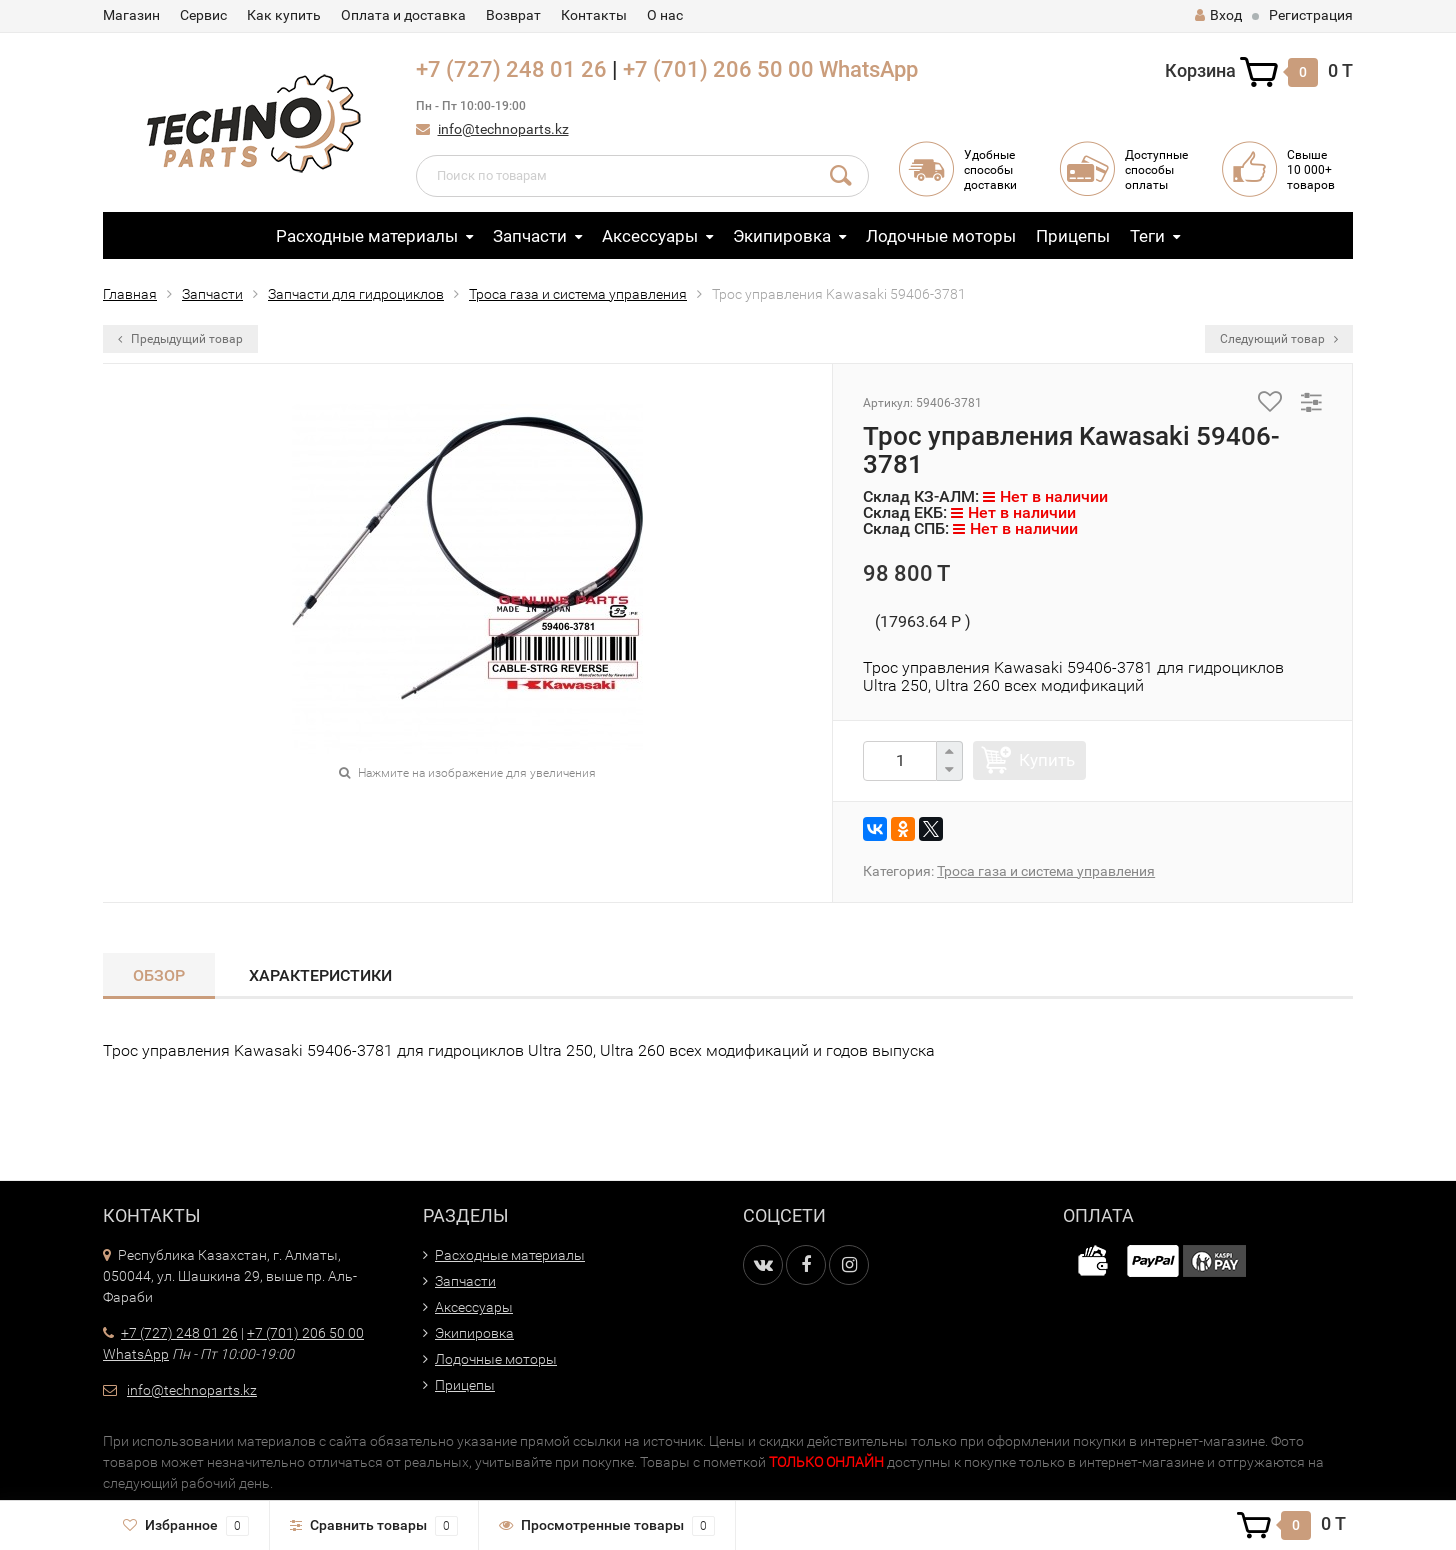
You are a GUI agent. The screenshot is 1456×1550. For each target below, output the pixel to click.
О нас (665, 15)
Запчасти (530, 236)
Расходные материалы (367, 236)
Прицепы (1073, 236)
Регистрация (1311, 15)
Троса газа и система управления (578, 294)
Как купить (284, 15)
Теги (1147, 236)
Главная (130, 294)
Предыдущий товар (180, 339)
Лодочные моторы (941, 236)
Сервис (203, 15)
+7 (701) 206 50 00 (718, 69)
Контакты (594, 15)
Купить (1047, 760)
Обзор (159, 975)
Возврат (513, 15)
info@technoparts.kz (503, 129)
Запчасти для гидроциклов (356, 294)
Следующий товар (1279, 339)
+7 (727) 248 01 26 (511, 69)
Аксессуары (650, 236)
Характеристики (320, 975)
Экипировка (782, 236)
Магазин (131, 15)
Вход (1218, 15)
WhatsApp (868, 69)
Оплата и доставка (403, 15)
